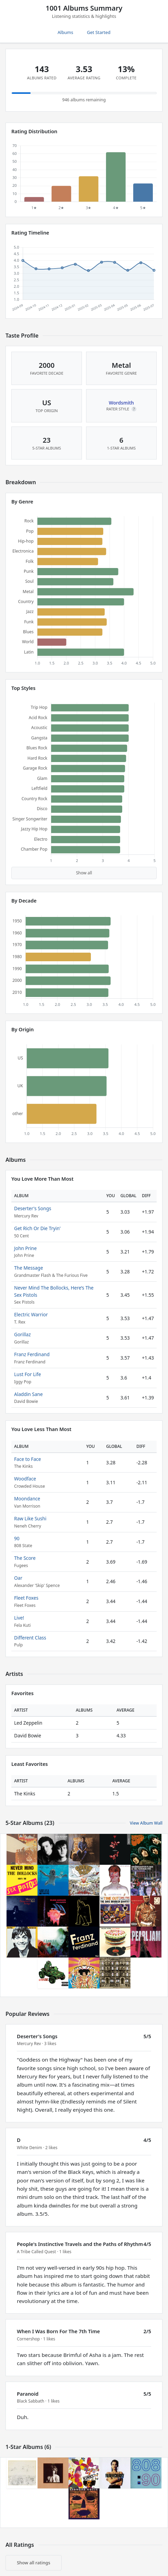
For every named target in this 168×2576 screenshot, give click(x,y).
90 (17, 1538)
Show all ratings (33, 2563)
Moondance (27, 1498)
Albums (65, 32)
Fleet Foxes (26, 1598)
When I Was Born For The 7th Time (58, 2331)
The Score (24, 1558)
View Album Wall (146, 1823)
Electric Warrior (31, 1314)
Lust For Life (27, 1374)
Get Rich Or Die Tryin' (37, 1228)
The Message (28, 1267)
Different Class (30, 1637)
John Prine (25, 1248)
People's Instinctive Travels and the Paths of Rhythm (80, 2244)
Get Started (99, 32)
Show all (84, 873)
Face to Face (27, 1459)
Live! (19, 1617)
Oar (18, 1578)
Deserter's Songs (32, 1208)
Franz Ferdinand (32, 1354)
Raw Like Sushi (30, 1518)
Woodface (25, 1478)
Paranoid (28, 2394)
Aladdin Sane (28, 1394)
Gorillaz (22, 1334)
